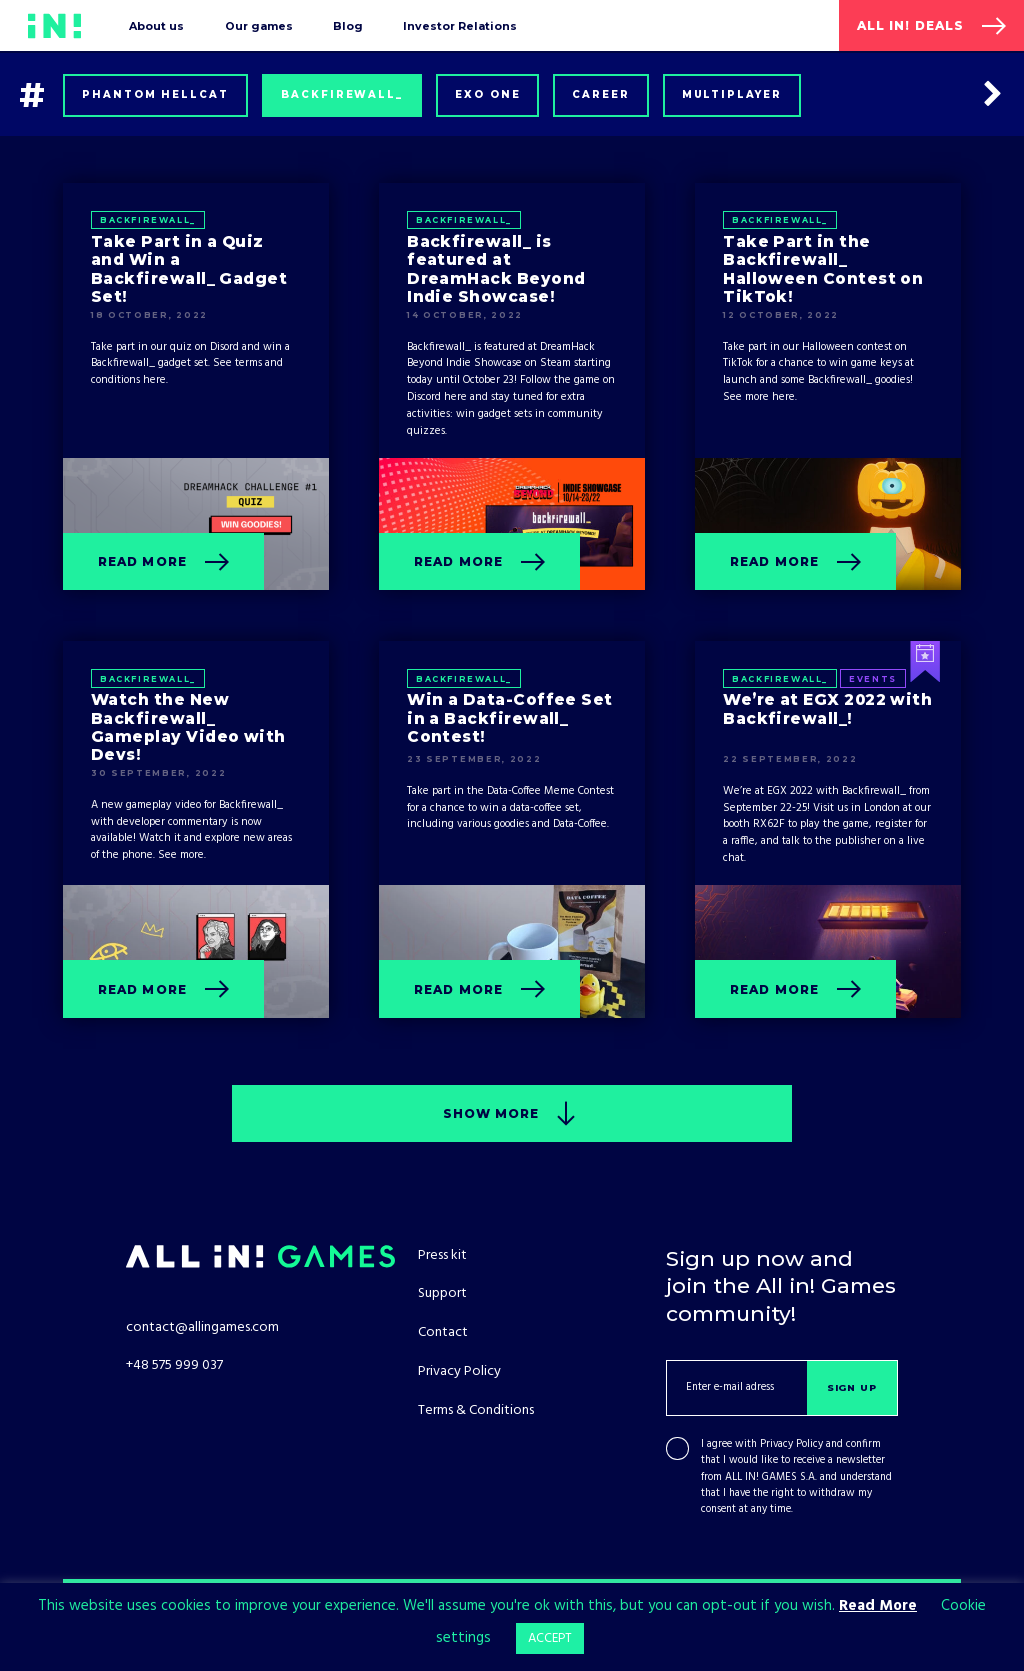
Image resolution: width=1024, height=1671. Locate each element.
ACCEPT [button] (550, 1638)
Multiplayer (732, 94)
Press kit (442, 1255)
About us (156, 26)
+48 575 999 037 (174, 1365)
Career (601, 94)
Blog (348, 26)
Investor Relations (460, 26)
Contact (443, 1332)
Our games (259, 26)
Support (442, 1293)
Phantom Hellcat (155, 94)
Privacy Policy (791, 1444)
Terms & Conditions (476, 1410)
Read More (878, 1606)
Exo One (488, 94)
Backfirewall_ (342, 94)
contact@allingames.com (202, 1327)
